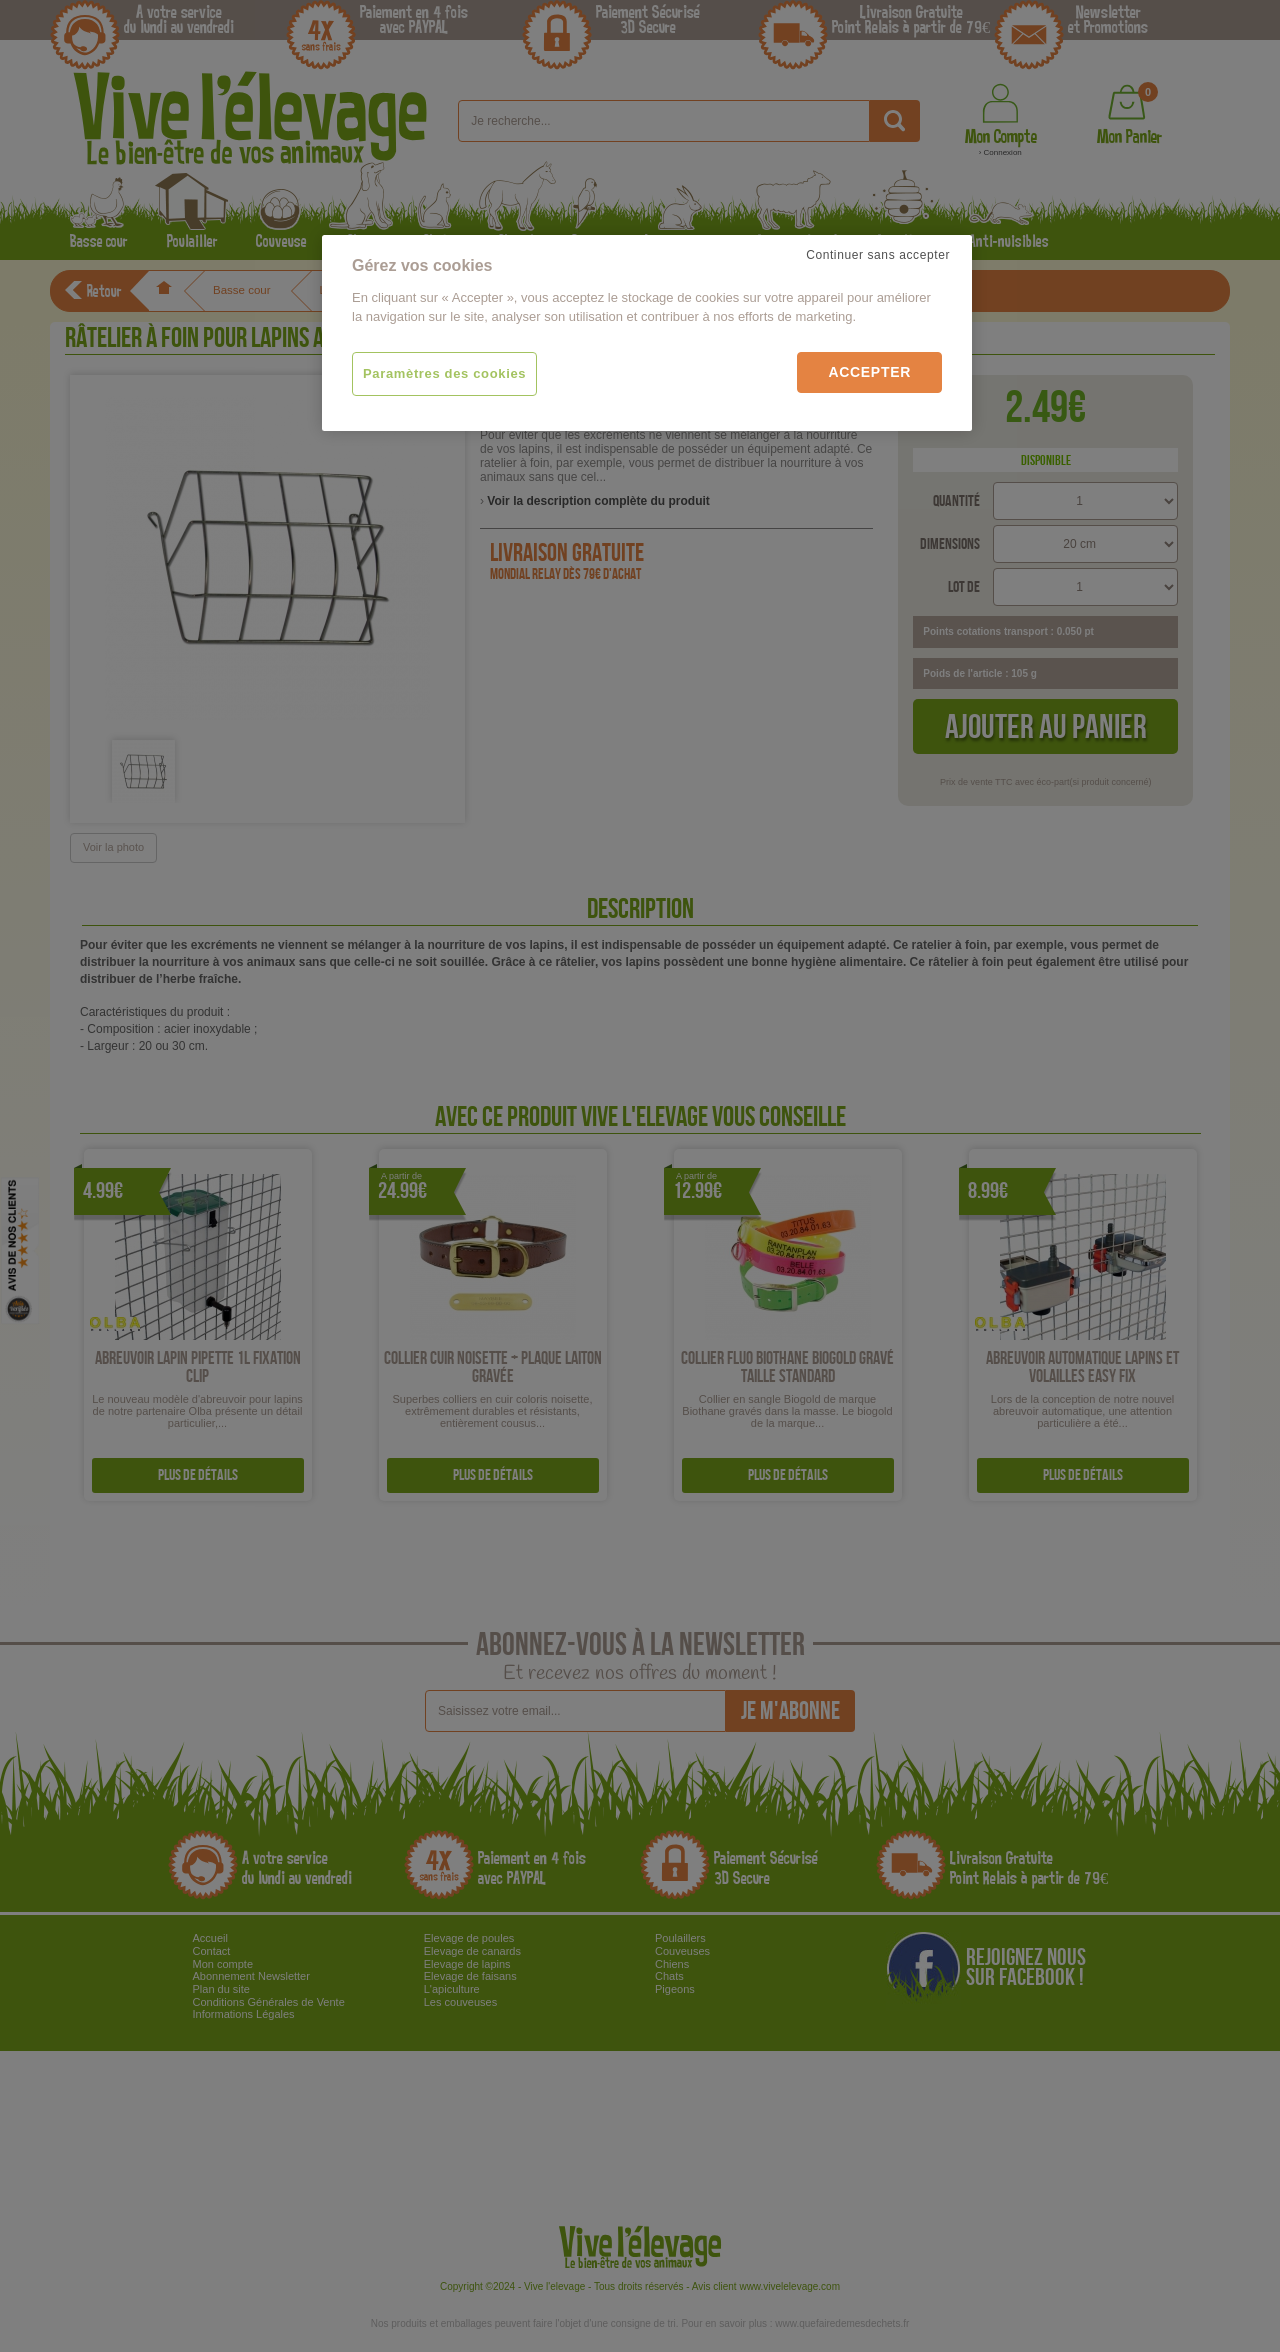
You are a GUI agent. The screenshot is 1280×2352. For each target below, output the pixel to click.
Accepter (869, 372)
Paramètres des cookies (444, 373)
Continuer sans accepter (878, 255)
